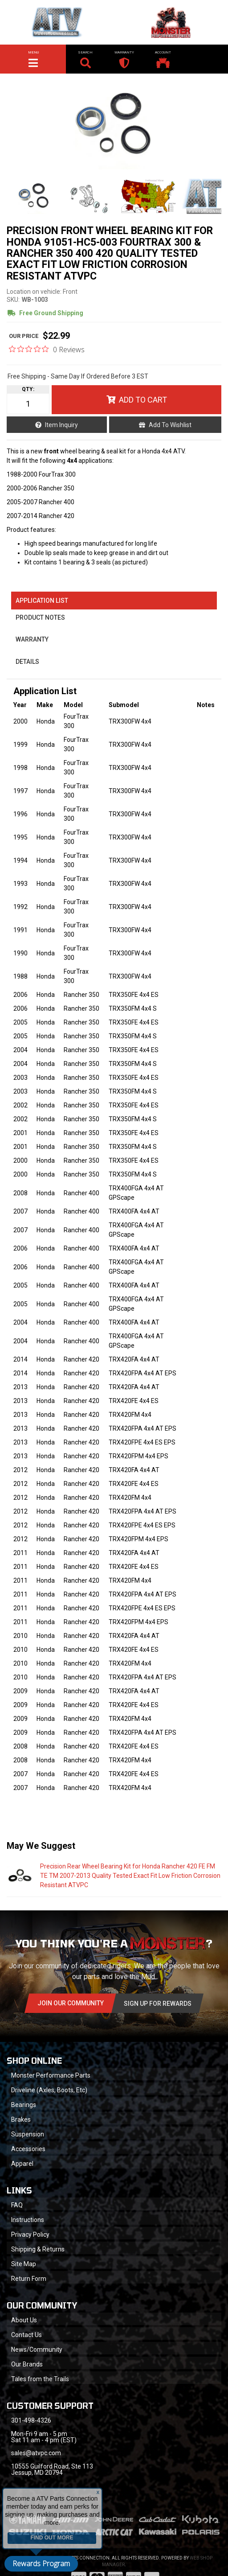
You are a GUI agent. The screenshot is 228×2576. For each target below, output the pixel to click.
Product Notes (40, 617)
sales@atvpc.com (36, 2453)
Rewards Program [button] (41, 2563)
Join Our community (70, 2003)
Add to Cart (143, 399)
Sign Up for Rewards (157, 2003)
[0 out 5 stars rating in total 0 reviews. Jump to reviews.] (47, 349)
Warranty (32, 639)
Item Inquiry (61, 424)
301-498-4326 (31, 2420)
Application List (42, 600)
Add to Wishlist (170, 424)
